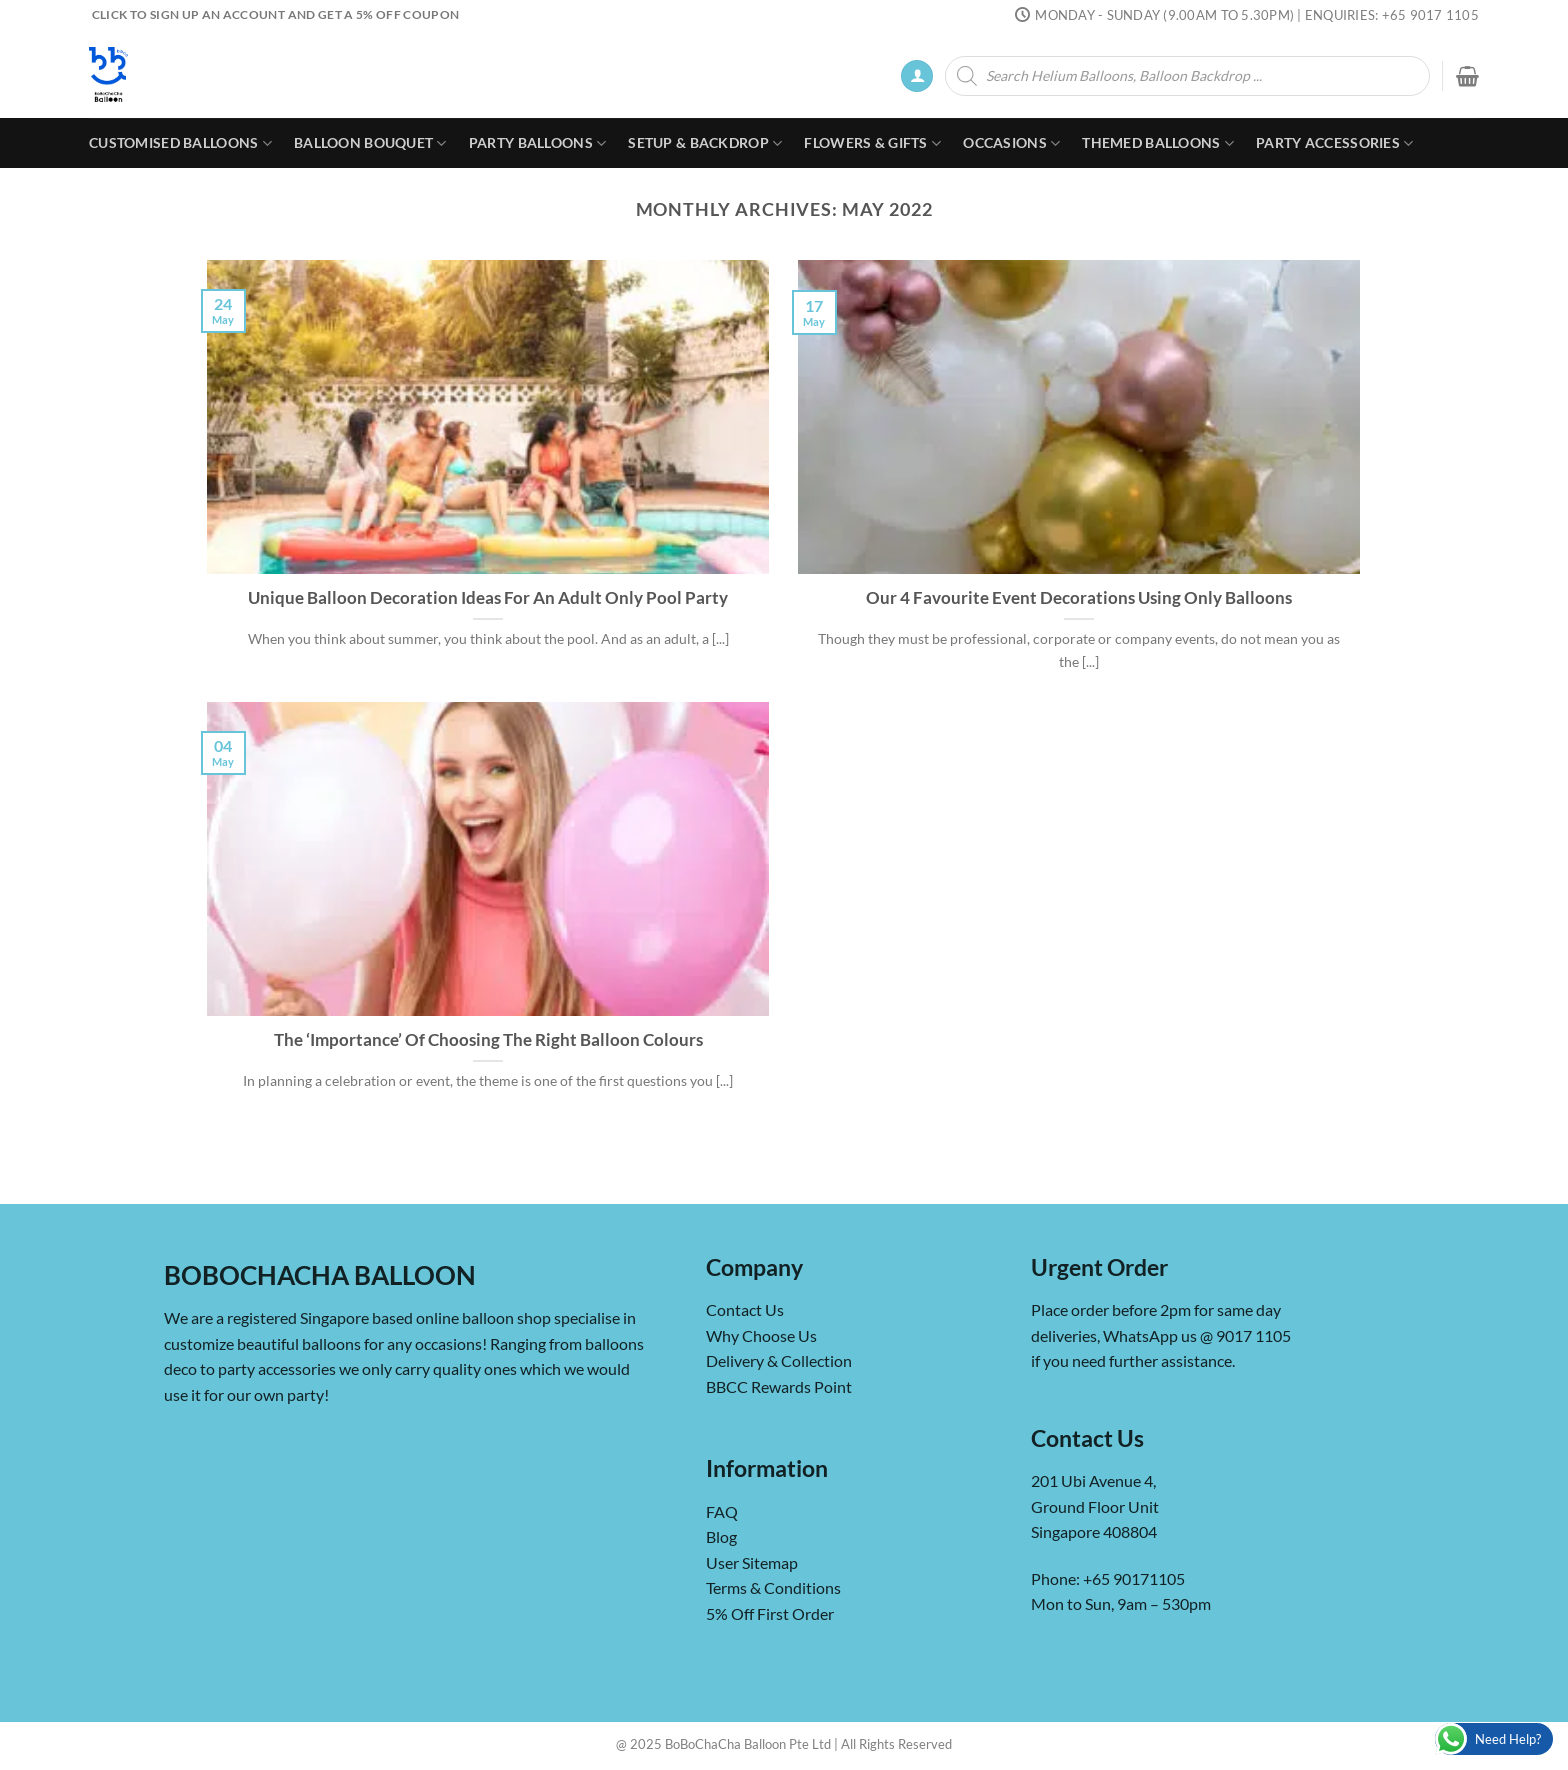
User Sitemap (752, 1562)
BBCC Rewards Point (779, 1386)
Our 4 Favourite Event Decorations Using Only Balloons (1079, 598)
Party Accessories (1334, 143)
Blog (721, 1536)
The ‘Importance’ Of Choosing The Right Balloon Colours (488, 1040)
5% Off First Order (770, 1613)
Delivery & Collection (779, 1360)
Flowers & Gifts (872, 143)
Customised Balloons (180, 143)
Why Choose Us (761, 1335)
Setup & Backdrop (705, 143)
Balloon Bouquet (370, 143)
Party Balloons (538, 143)
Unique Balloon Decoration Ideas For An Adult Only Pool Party (488, 598)
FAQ (722, 1511)
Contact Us (745, 1309)
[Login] (917, 76)
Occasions (1011, 143)
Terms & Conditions (773, 1587)
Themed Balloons (1158, 143)
